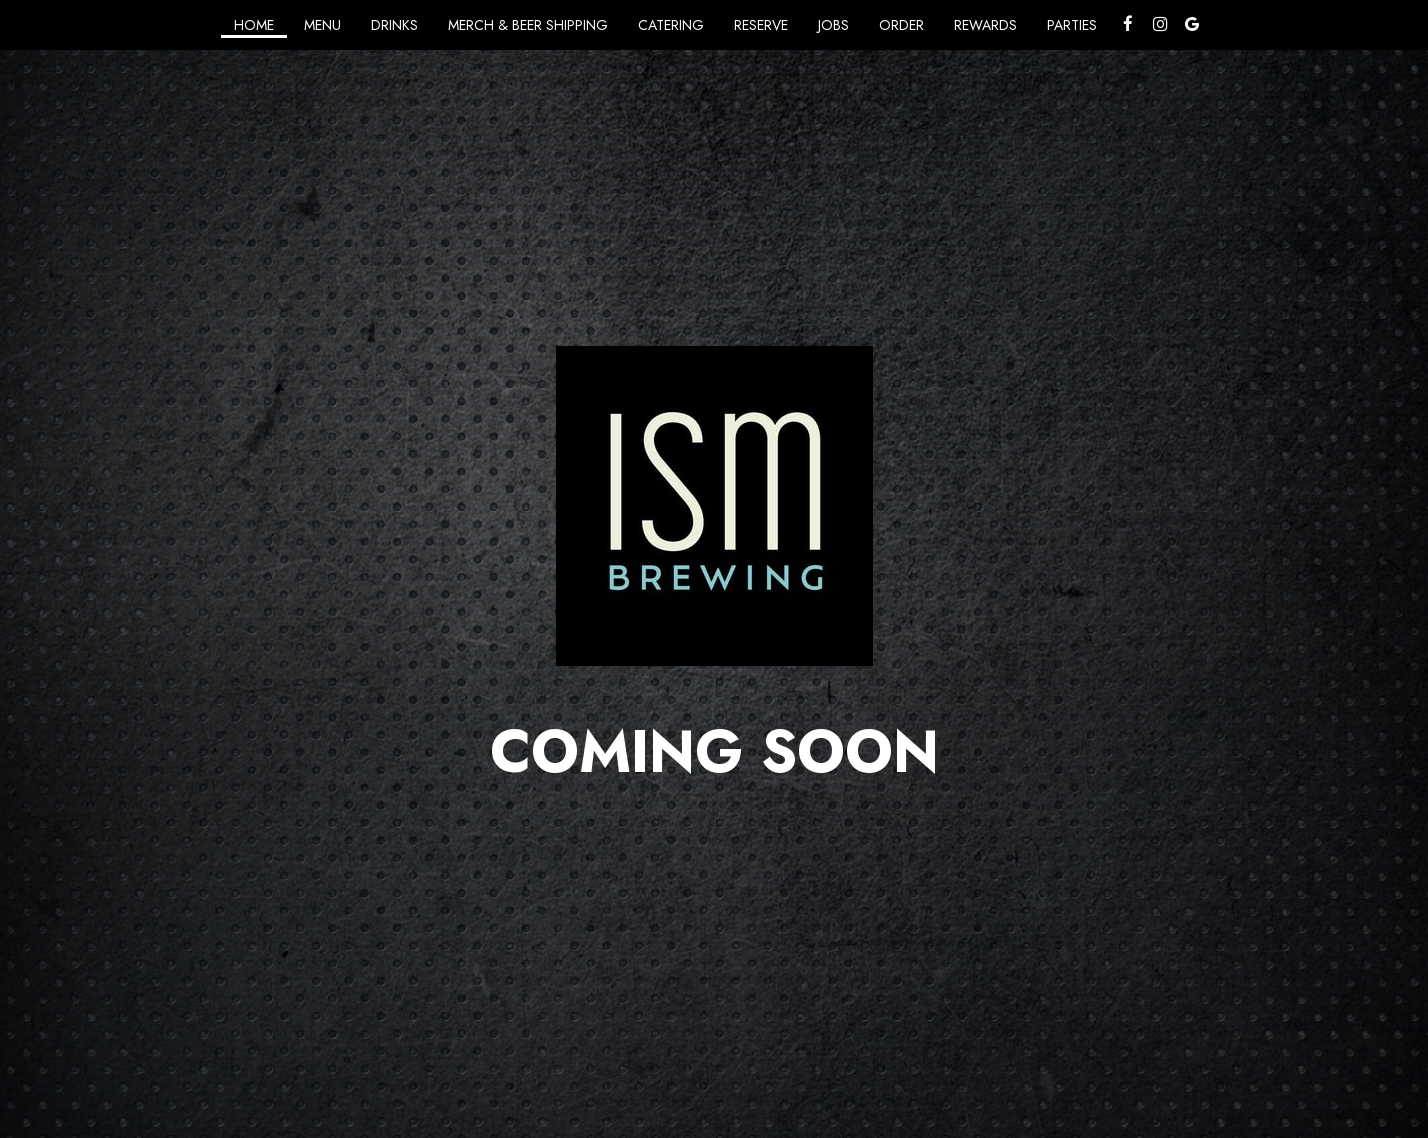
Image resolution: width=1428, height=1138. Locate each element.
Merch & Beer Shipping (528, 25)
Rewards (985, 25)
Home (254, 25)
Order (901, 25)
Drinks (394, 25)
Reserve (761, 25)
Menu (322, 25)
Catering (671, 25)
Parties (1072, 25)
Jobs (833, 25)
